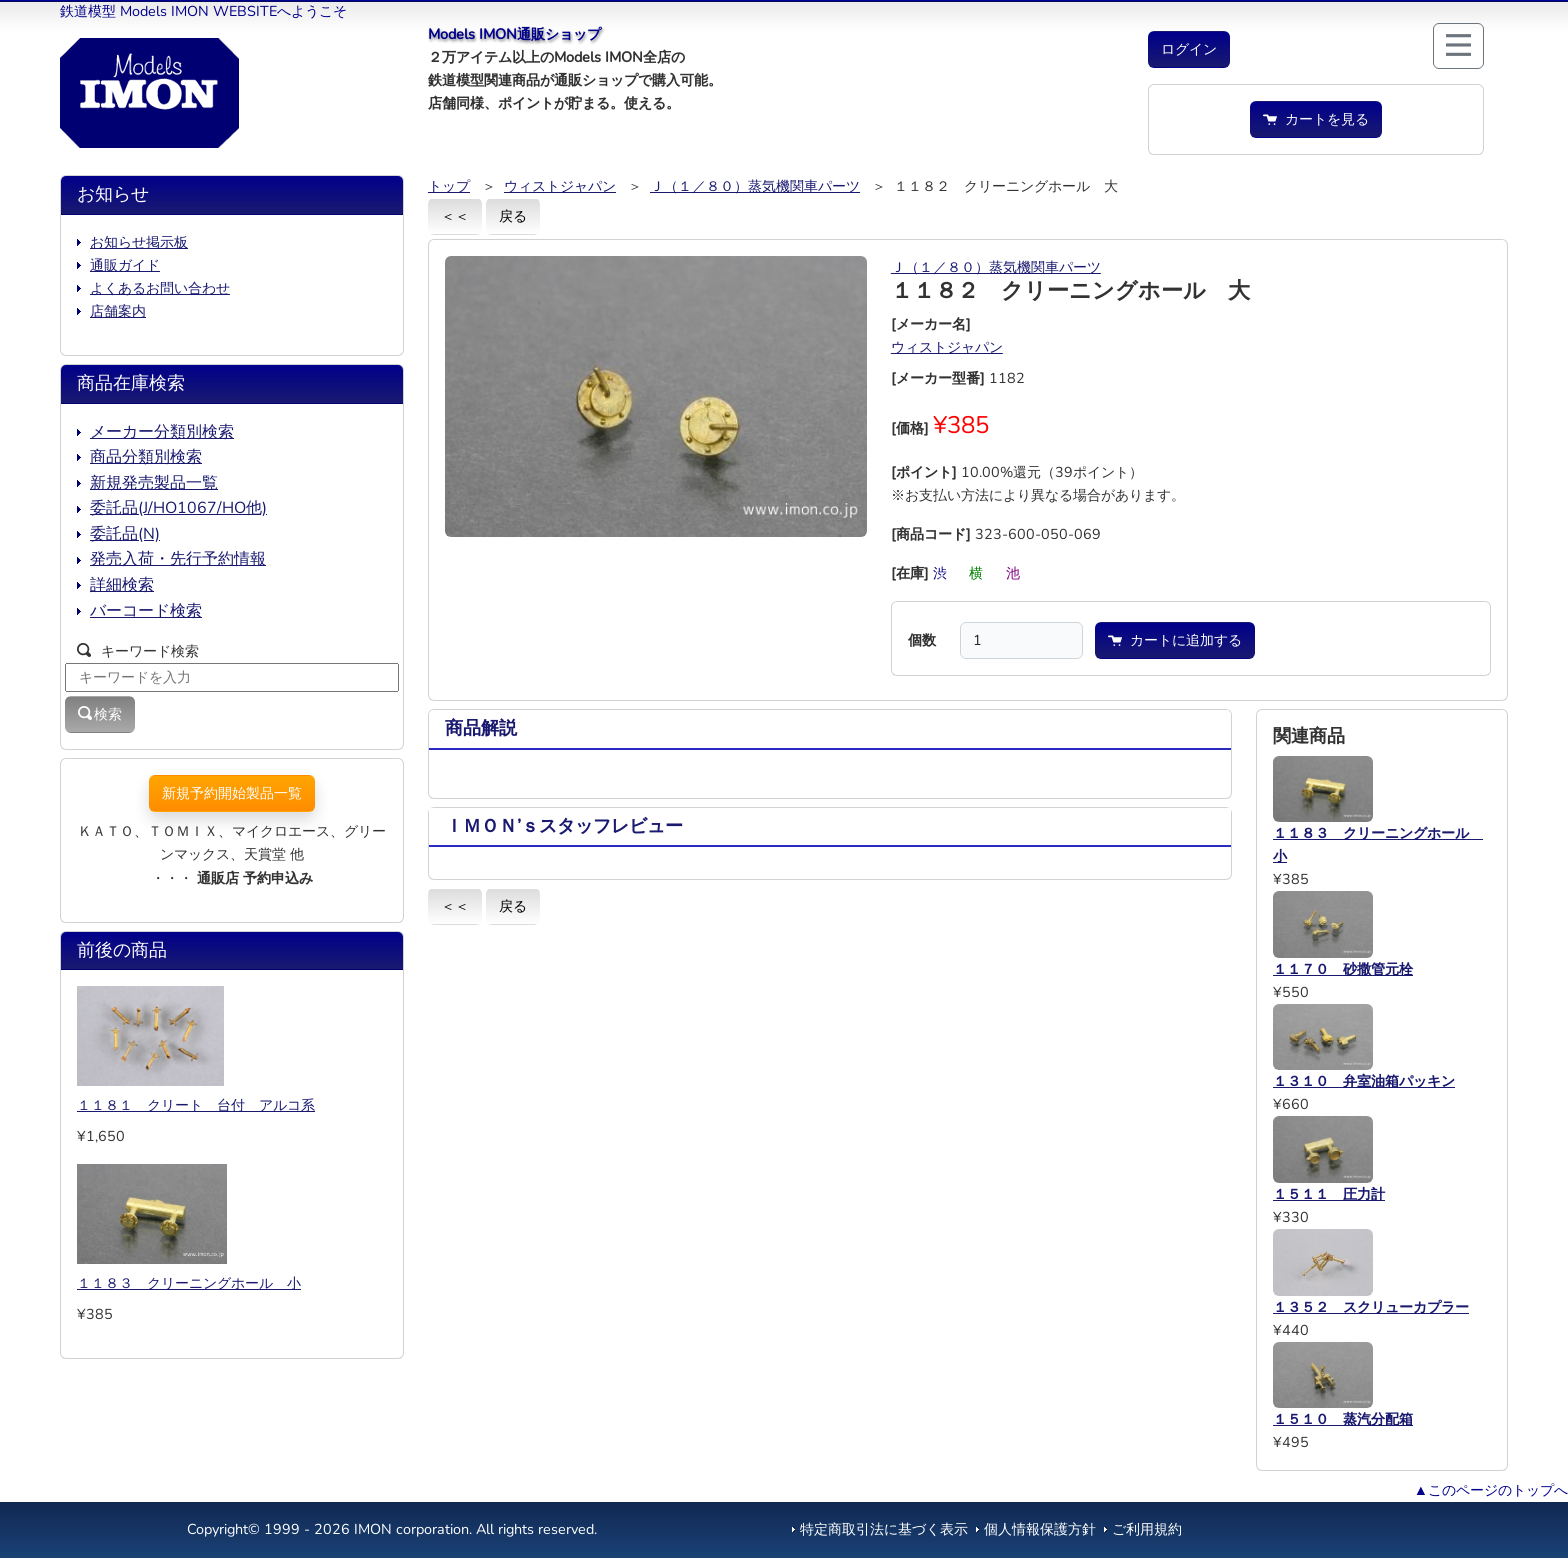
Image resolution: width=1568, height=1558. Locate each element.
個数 (922, 640)
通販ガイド (125, 265)
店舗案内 (118, 311)
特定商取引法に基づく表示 (884, 1529)
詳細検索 (122, 585)
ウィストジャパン (560, 186)
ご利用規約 (1147, 1529)
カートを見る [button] (1316, 119)
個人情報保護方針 (1040, 1529)
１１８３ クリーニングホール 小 (189, 1283)
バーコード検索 (146, 611)
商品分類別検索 (146, 457)
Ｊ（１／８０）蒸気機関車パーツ (755, 186)
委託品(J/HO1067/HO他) (178, 508)
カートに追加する (1175, 640)
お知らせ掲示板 (139, 242)
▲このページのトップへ (1491, 1490)
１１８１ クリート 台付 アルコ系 (196, 1105)
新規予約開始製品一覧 (232, 793)
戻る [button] (513, 216)
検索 (100, 714)
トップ (449, 186)
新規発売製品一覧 (154, 483)
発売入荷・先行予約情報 (178, 559)
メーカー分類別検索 (162, 432)
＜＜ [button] (455, 216)
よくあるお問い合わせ (160, 288)
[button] (1189, 49)
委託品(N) (125, 534)
